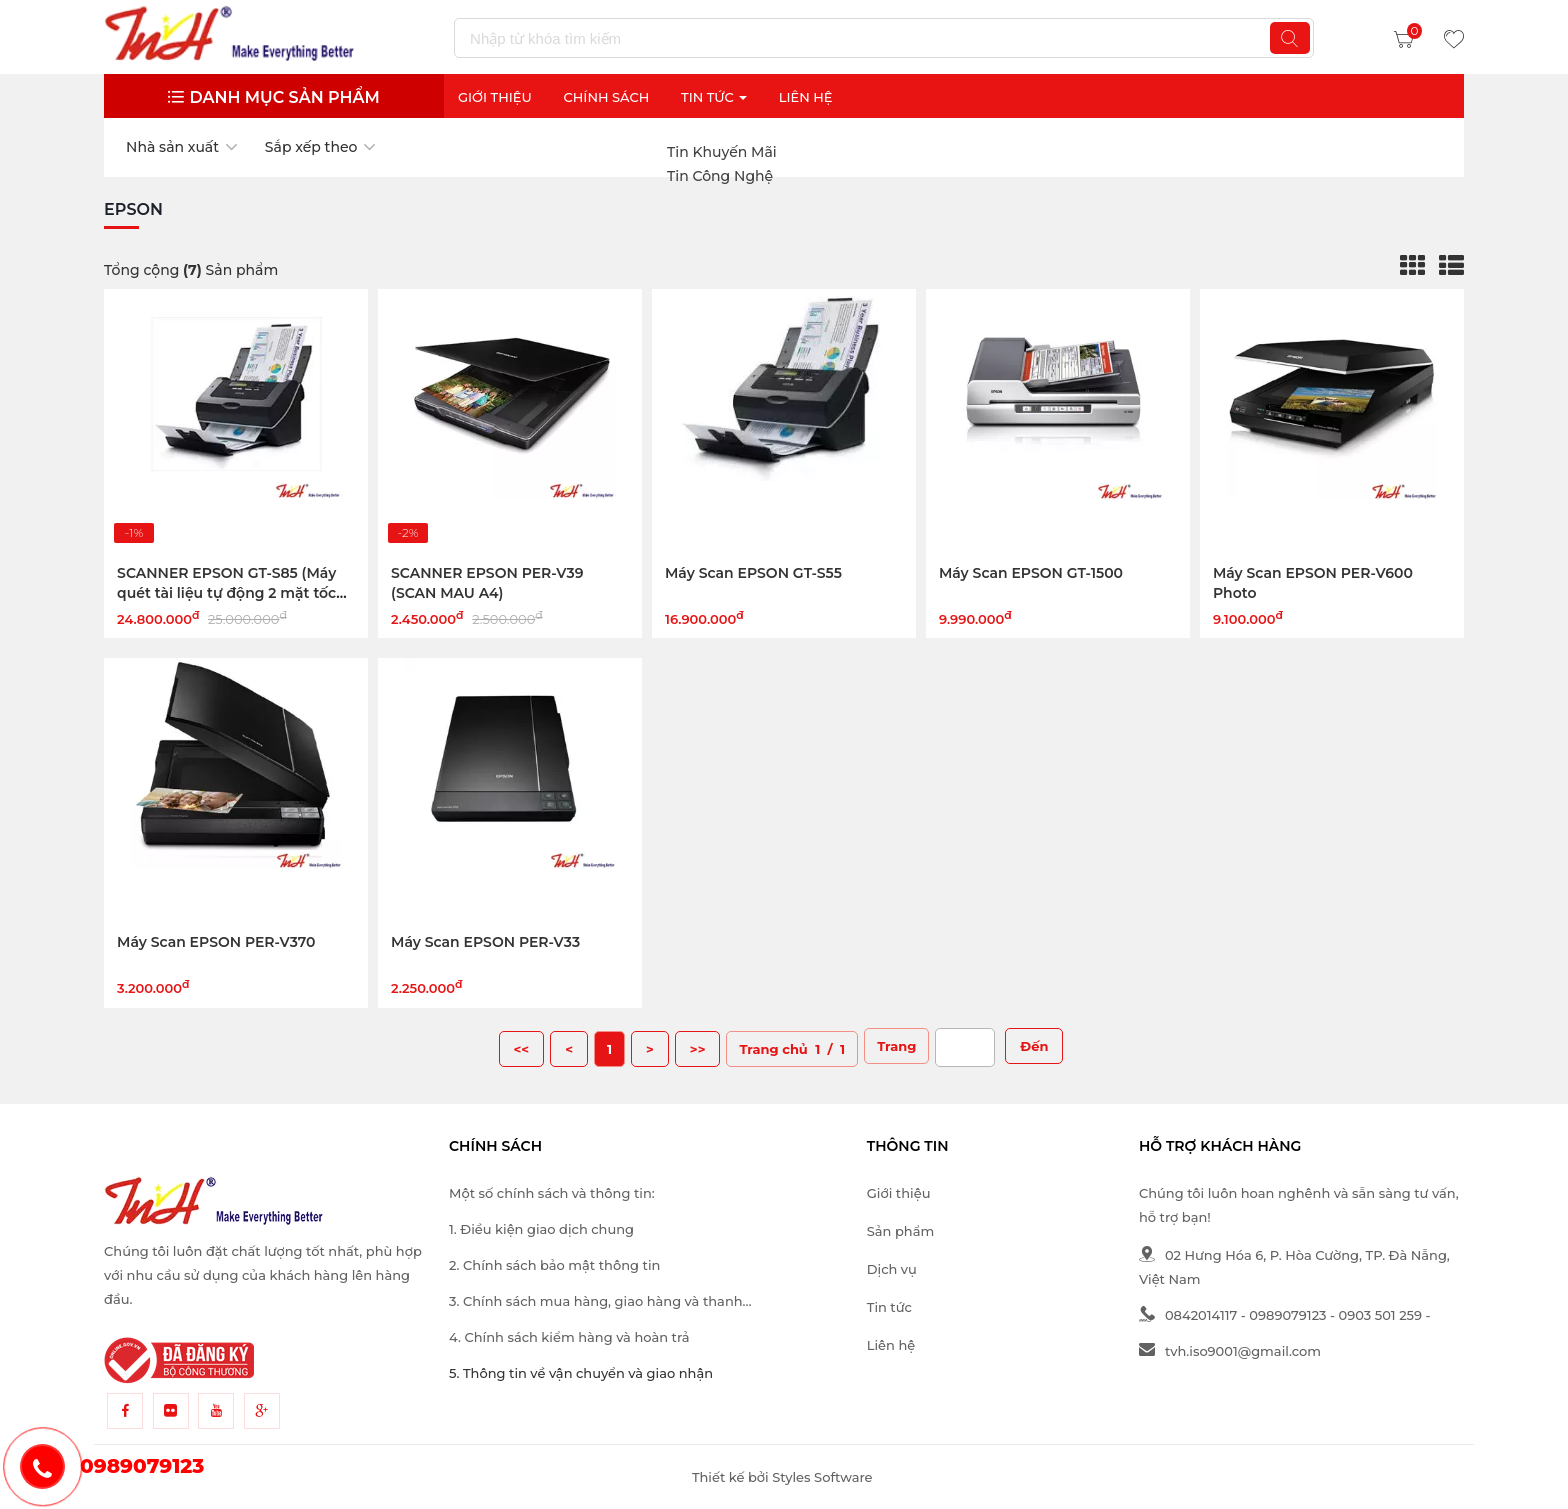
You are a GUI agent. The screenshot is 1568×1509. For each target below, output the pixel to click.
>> (698, 1049)
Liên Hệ (806, 97)
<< (522, 1049)
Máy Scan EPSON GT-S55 (753, 573)
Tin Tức (714, 97)
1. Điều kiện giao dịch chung (541, 1229)
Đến (1034, 1046)
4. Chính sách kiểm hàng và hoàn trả (569, 1337)
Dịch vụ (892, 1269)
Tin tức (889, 1307)
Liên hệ (891, 1345)
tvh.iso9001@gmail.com (1230, 1351)
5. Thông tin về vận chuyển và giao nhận (581, 1373)
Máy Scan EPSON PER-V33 (485, 942)
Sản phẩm (900, 1231)
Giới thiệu (495, 97)
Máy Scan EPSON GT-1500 (1031, 573)
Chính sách (607, 97)
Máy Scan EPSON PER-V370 (216, 942)
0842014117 (1188, 1315)
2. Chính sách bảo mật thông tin (554, 1265)
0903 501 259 (1381, 1315)
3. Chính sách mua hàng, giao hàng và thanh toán (596, 1303)
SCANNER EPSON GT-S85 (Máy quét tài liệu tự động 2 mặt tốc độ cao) (226, 593)
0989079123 (1287, 1315)
